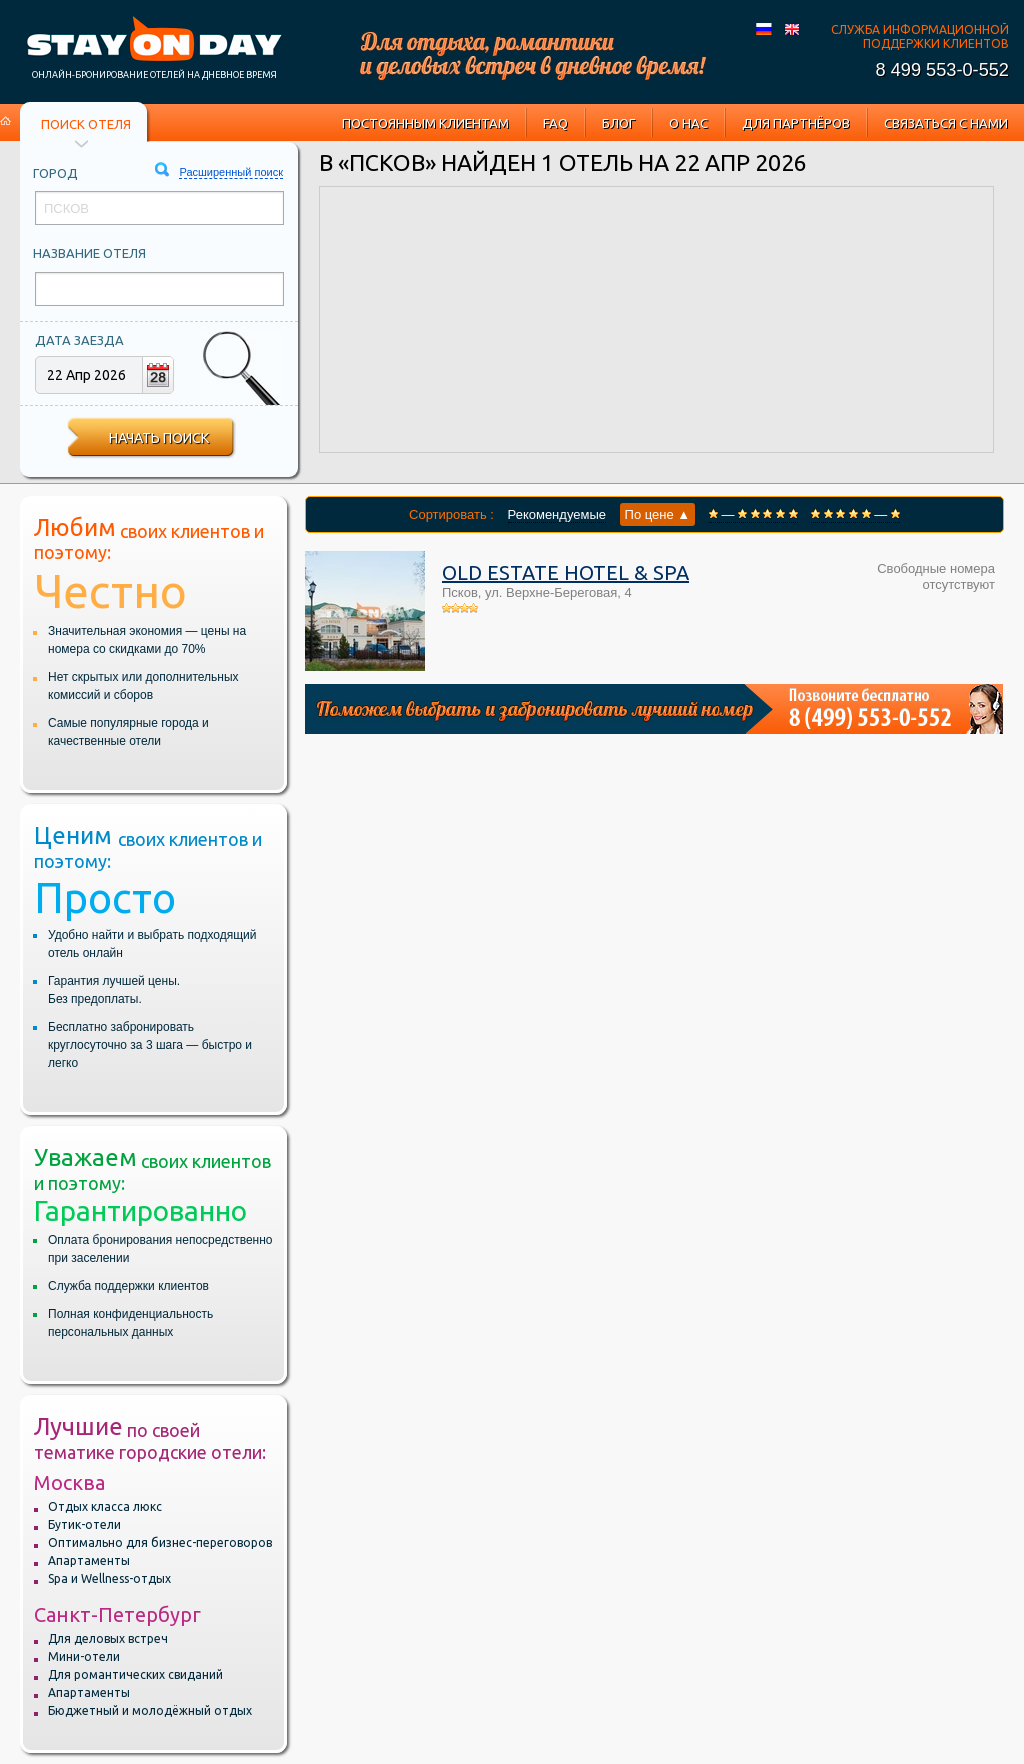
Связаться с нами (946, 123)
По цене (658, 514)
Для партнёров (796, 123)
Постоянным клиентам (425, 123)
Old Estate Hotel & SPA (565, 572)
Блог (618, 123)
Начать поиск (159, 438)
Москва (69, 1482)
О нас (688, 123)
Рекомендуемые (557, 514)
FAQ (555, 123)
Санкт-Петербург (117, 1614)
